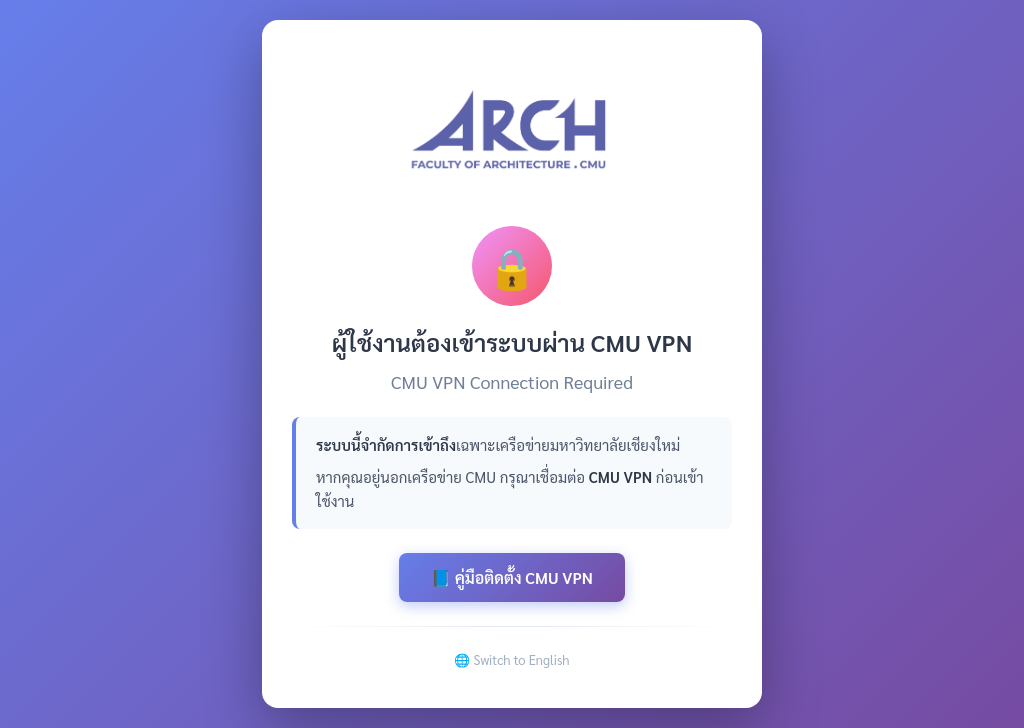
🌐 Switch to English (511, 659)
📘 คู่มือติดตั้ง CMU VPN (512, 577)
